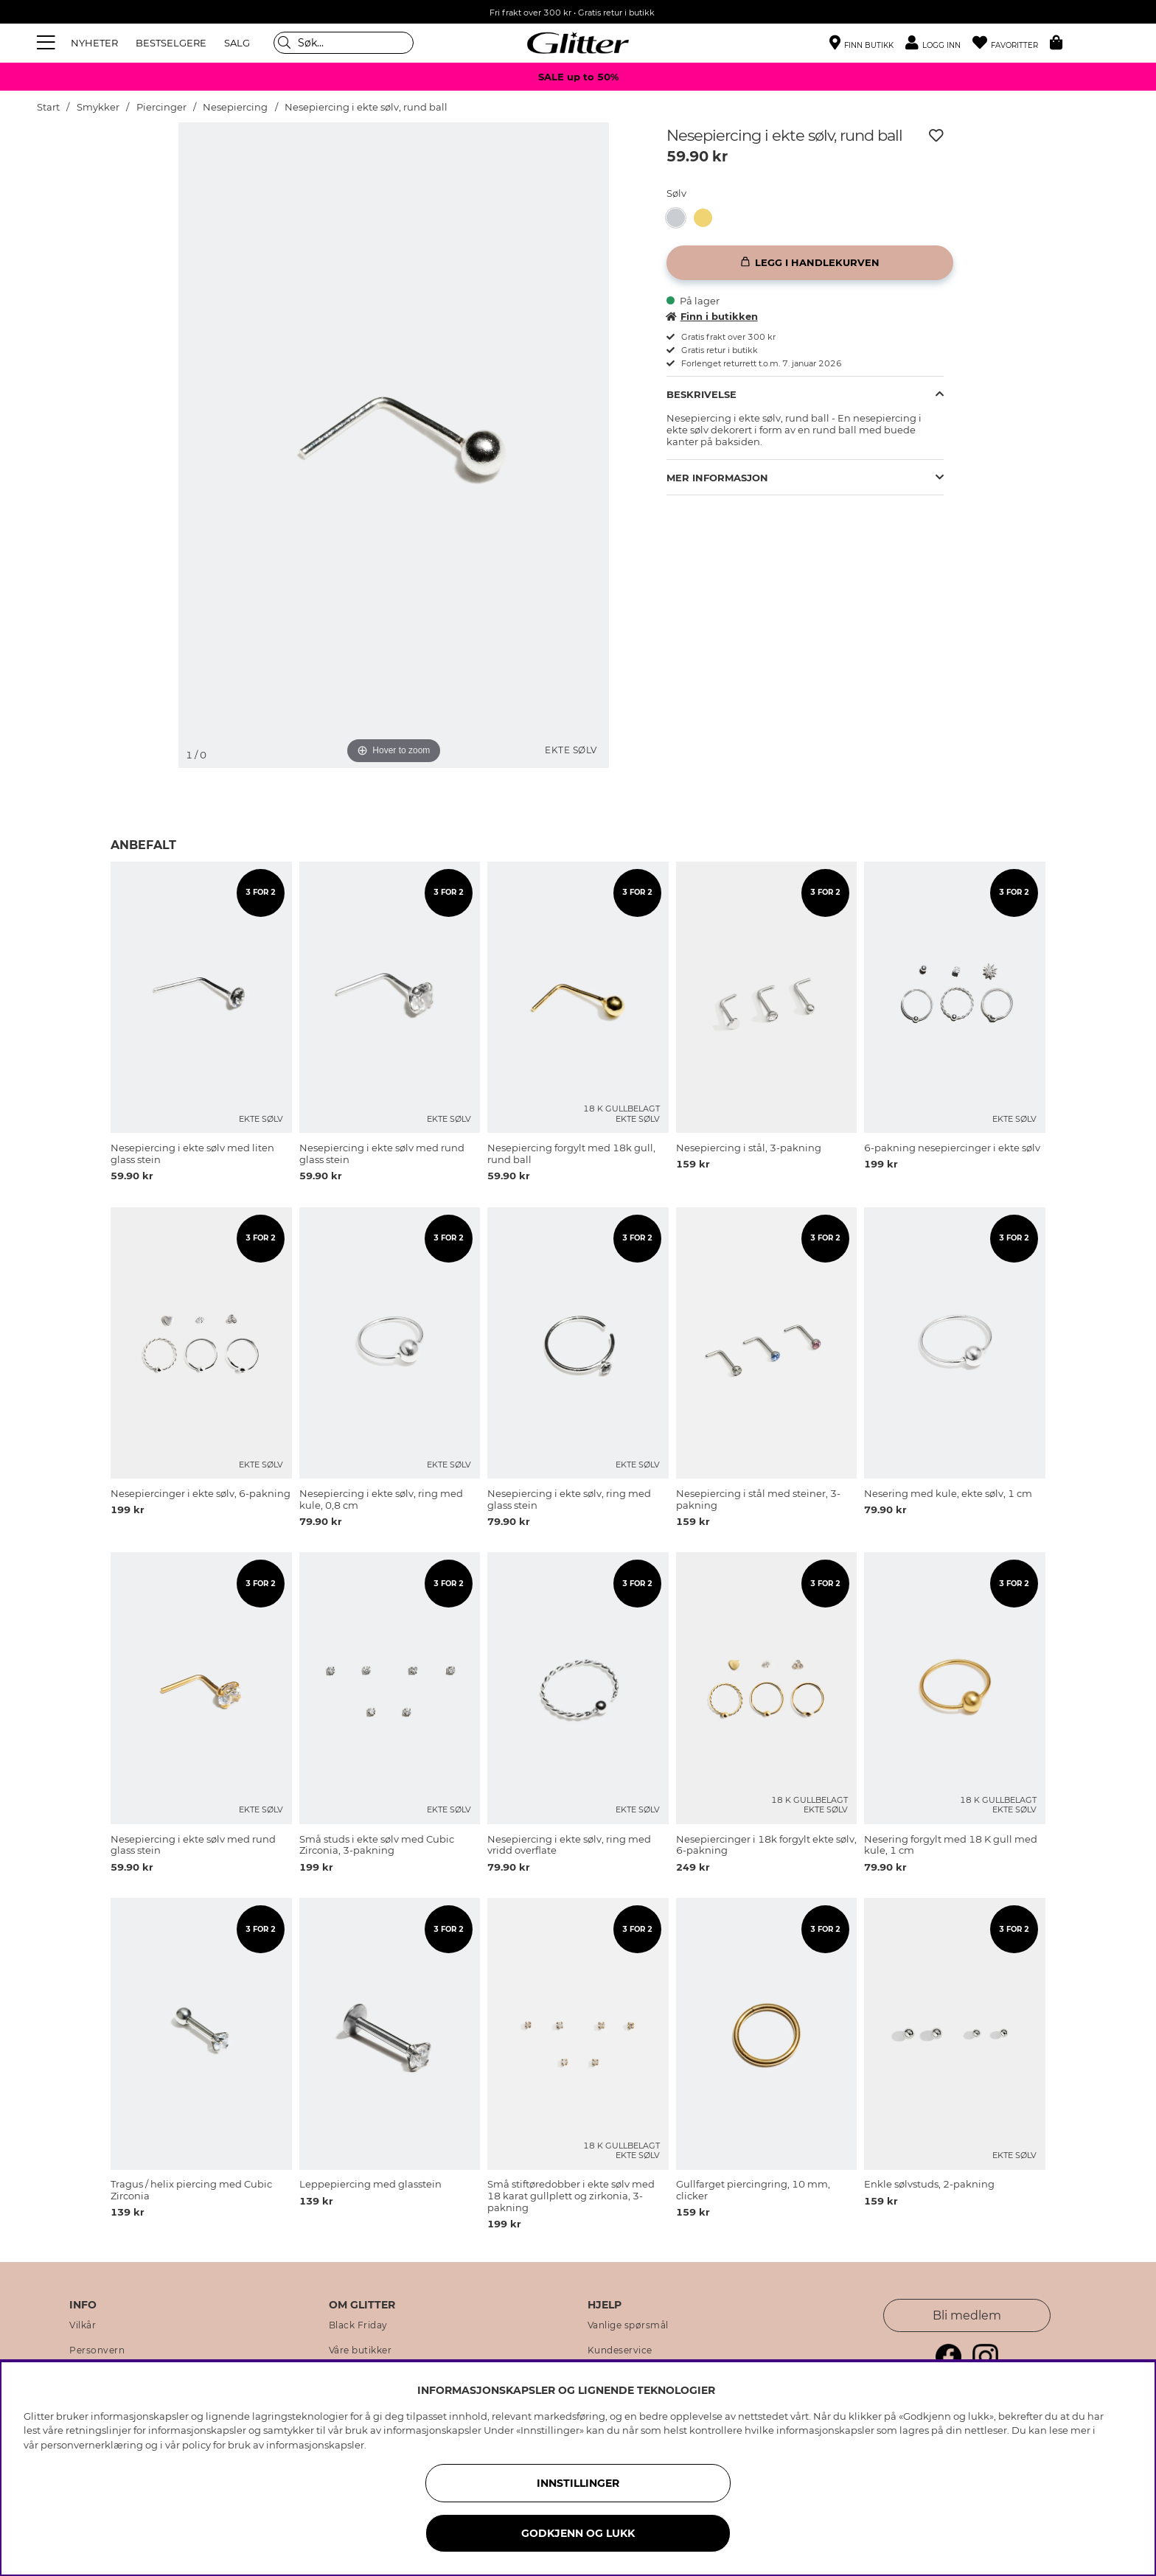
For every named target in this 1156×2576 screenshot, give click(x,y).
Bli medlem (967, 2315)
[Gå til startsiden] (578, 42)
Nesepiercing (235, 107)
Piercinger (161, 107)
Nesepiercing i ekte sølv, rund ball (366, 107)
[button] (938, 43)
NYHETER (94, 43)
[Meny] (48, 42)
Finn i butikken (712, 316)
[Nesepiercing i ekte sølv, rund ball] (680, 218)
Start (48, 107)
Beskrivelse (701, 394)
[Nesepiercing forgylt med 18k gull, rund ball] (707, 218)
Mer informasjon (717, 478)
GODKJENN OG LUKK (578, 2533)
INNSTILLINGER (578, 2483)
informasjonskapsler (315, 2445)
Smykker (98, 107)
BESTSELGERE (171, 43)
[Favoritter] (1011, 43)
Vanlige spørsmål (628, 2325)
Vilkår (82, 2325)
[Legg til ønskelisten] (936, 135)
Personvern (97, 2350)
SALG (237, 43)
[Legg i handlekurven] (809, 262)
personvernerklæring (92, 2445)
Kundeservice (620, 2350)
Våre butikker (360, 2350)
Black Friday (358, 2325)
